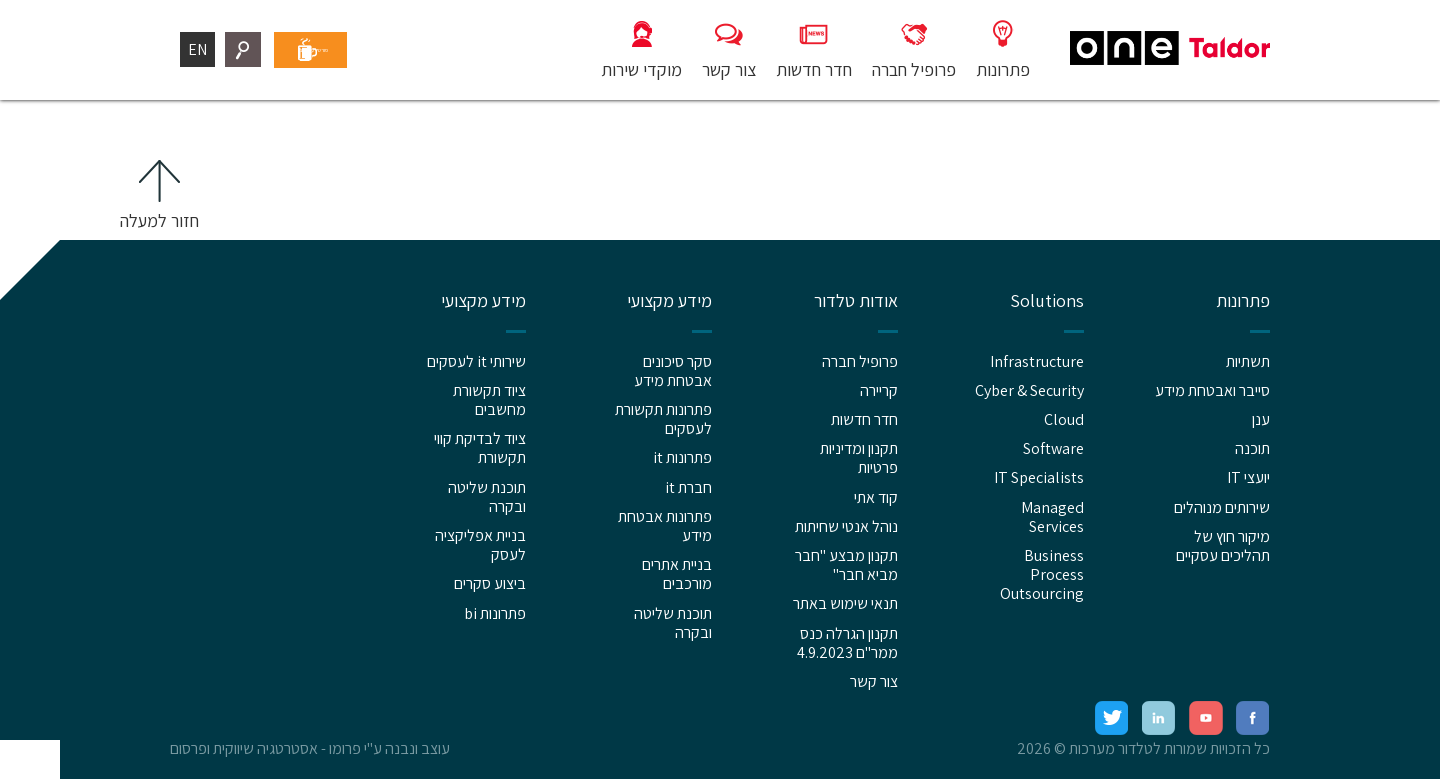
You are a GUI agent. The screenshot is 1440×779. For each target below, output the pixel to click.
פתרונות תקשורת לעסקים (663, 419)
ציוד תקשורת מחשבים (489, 400)
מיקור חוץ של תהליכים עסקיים (1223, 546)
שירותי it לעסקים (476, 361)
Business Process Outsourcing (1042, 574)
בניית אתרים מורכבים (677, 574)
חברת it (688, 487)
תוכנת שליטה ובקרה (673, 623)
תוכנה (1252, 448)
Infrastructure (1037, 361)
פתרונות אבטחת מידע (665, 526)
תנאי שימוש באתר (845, 603)
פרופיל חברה (860, 361)
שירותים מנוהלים (1222, 507)
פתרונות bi (495, 613)
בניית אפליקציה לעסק (480, 545)
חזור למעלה (159, 220)
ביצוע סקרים (490, 583)
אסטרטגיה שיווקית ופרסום (244, 748)
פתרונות (1243, 301)
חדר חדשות (864, 419)
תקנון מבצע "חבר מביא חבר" (846, 565)
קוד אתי (876, 497)
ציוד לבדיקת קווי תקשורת (480, 448)
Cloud (1064, 419)
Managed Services (1052, 517)
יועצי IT (1248, 477)
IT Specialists (1039, 477)
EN (197, 49)
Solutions (1047, 301)
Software (1053, 448)
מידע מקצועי (669, 301)
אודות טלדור (856, 301)
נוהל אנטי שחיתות (846, 526)
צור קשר (874, 681)
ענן (1261, 419)
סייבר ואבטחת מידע (1212, 390)
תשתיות (1248, 361)
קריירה (879, 390)
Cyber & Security (1029, 390)
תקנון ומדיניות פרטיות (859, 458)
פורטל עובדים (359, 49)
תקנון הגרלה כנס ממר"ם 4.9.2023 (847, 643)
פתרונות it (682, 457)
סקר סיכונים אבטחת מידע (673, 371)
